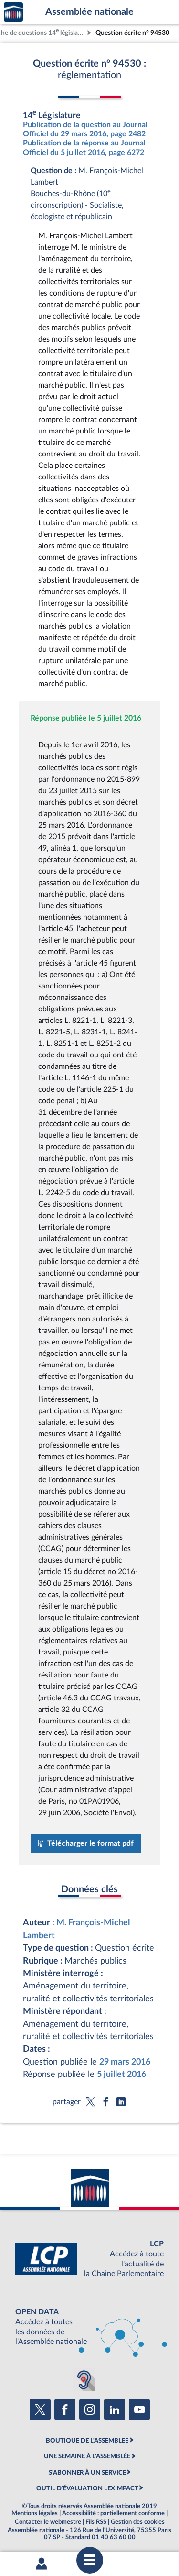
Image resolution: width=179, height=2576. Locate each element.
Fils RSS (95, 2522)
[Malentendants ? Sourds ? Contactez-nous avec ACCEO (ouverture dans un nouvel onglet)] (84, 2379)
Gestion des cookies (138, 2522)
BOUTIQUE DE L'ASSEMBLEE (87, 2440)
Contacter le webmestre (48, 2522)
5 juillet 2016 (121, 2074)
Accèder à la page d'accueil (13, 12)
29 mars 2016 (124, 2062)
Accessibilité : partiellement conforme (113, 2513)
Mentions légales (34, 2513)
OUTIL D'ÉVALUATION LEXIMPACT (87, 2488)
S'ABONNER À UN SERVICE (87, 2473)
